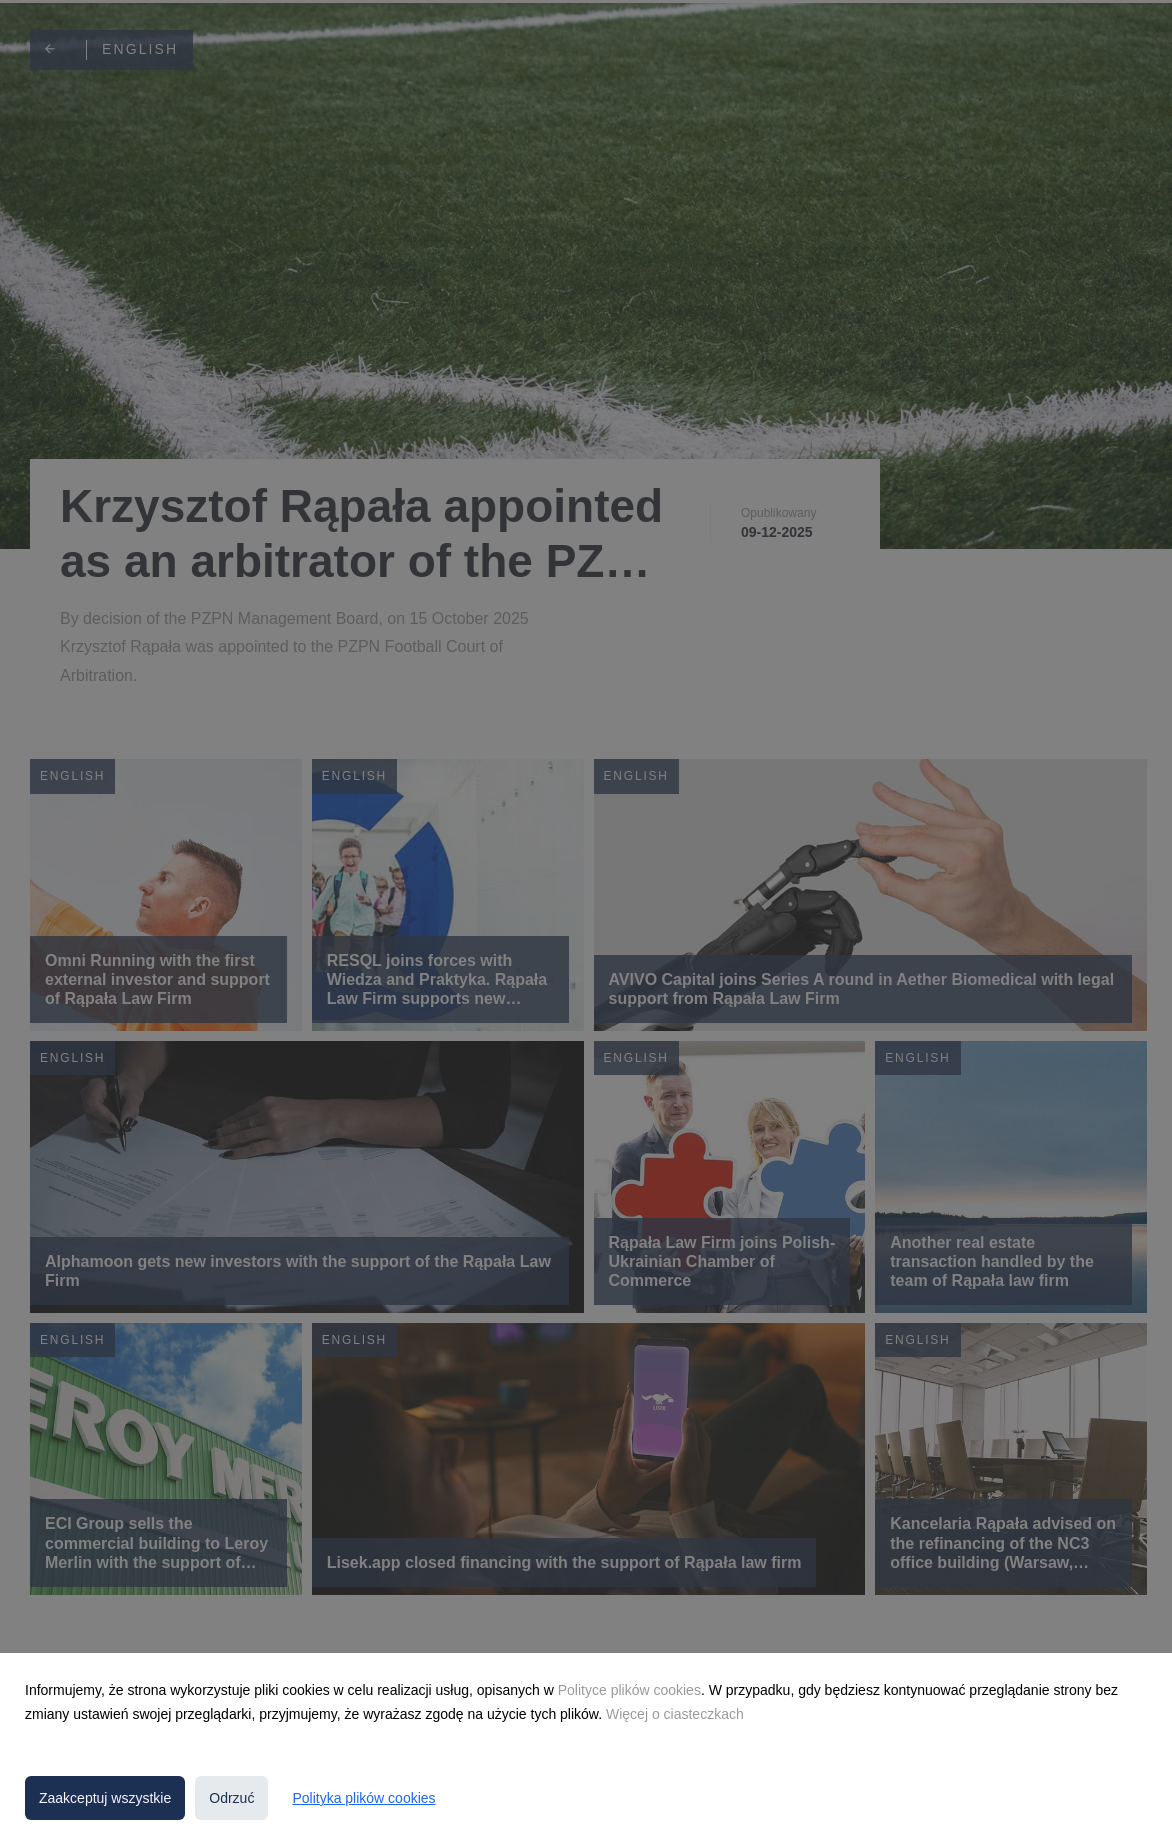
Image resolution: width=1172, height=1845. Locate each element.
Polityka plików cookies (363, 1798)
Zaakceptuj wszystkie (105, 1798)
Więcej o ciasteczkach (675, 1714)
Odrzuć (231, 1798)
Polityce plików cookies (629, 1690)
